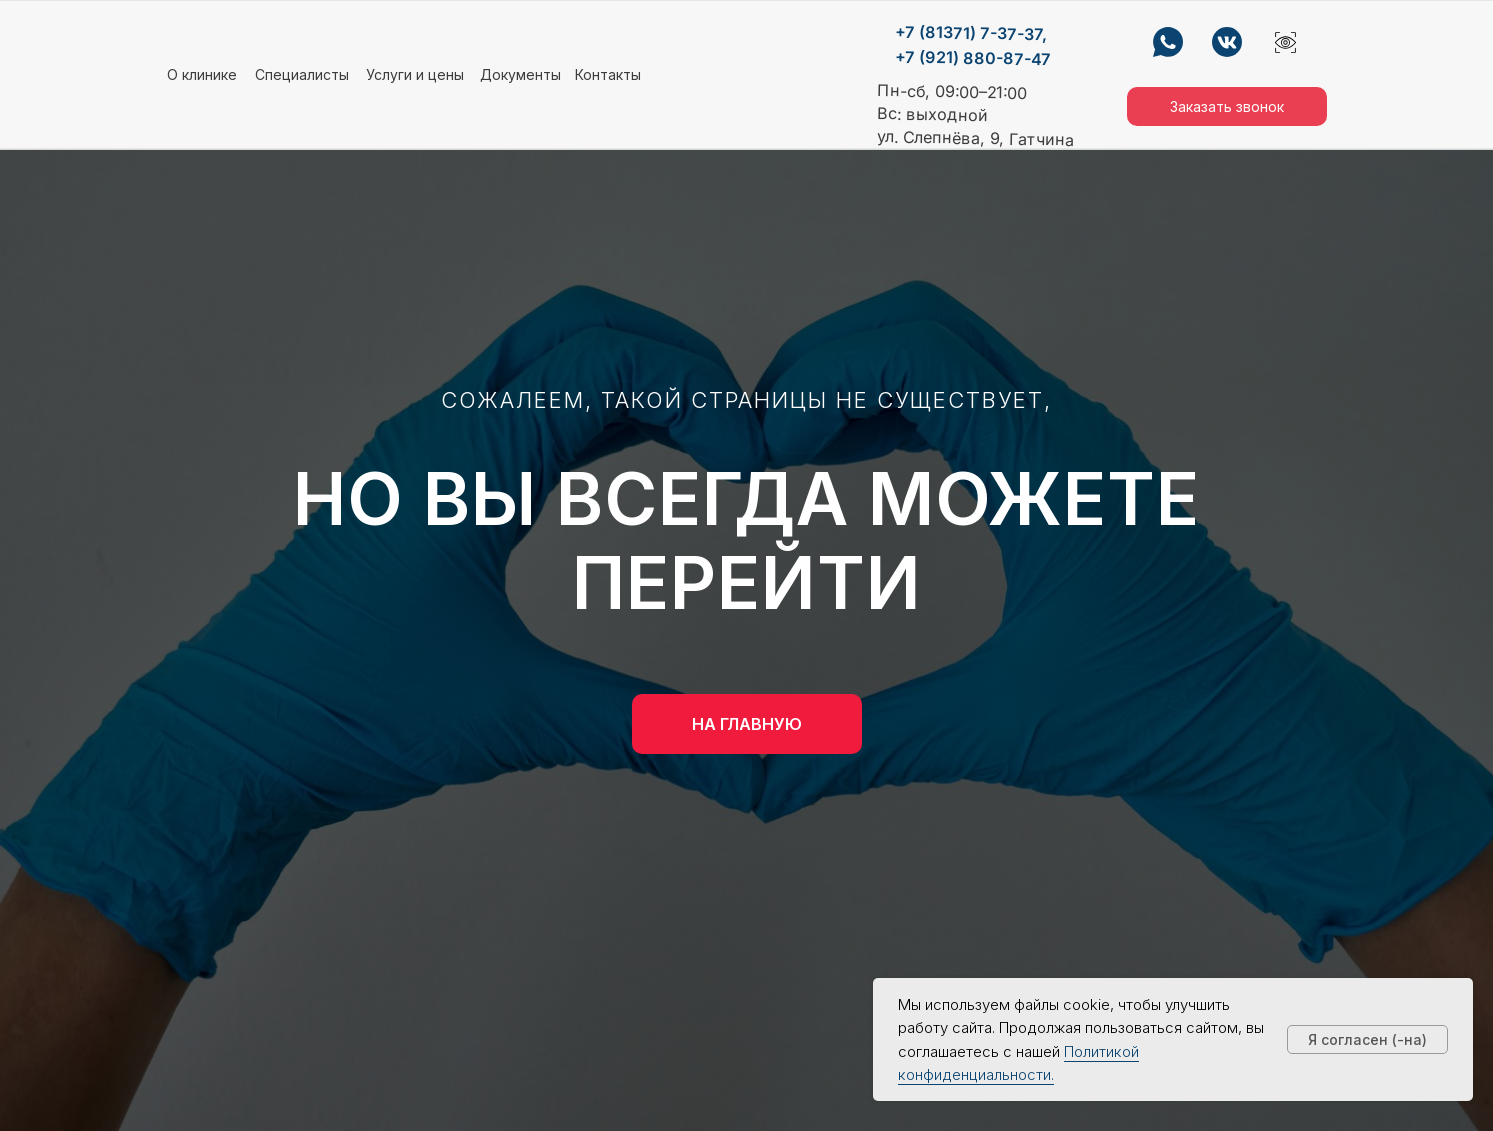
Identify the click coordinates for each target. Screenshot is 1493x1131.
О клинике (202, 74)
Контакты (608, 74)
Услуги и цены (415, 74)
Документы (520, 74)
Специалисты (302, 74)
